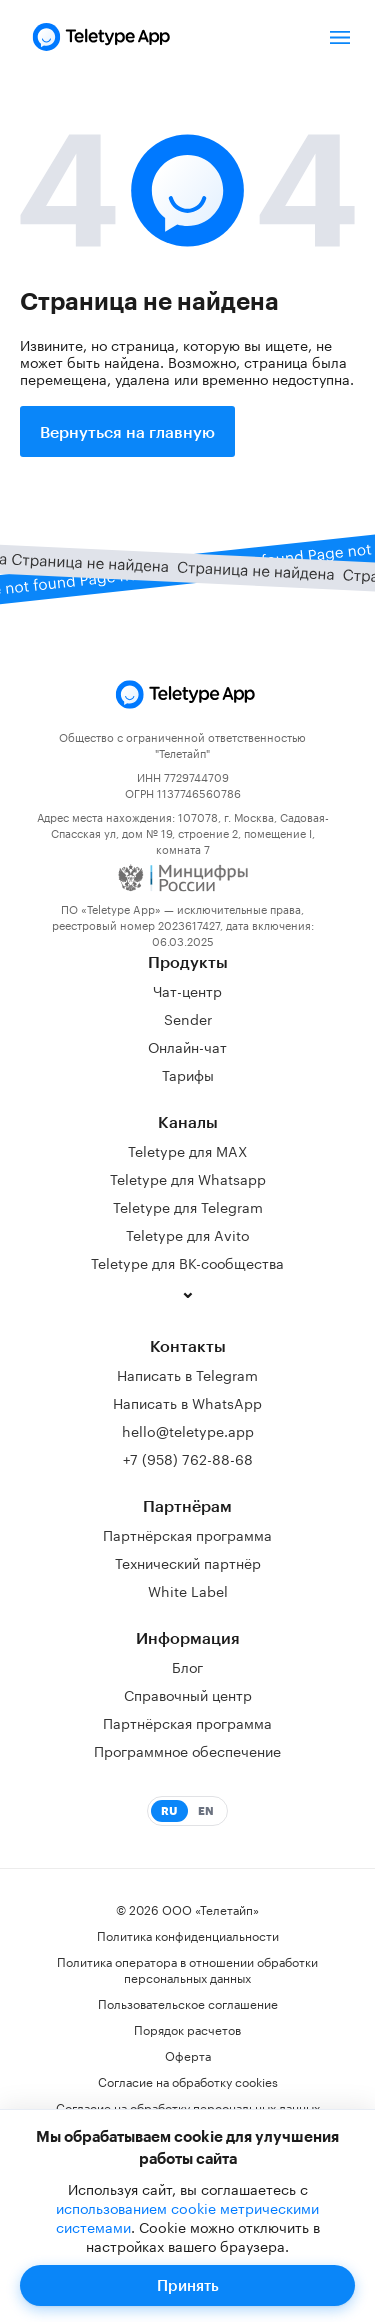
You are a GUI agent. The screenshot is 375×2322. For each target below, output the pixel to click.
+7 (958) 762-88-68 (188, 1458)
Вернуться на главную (127, 431)
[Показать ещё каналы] (188, 1294)
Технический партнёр (188, 1562)
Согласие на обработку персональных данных (188, 2107)
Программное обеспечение (187, 1750)
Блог (187, 1666)
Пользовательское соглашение (188, 2003)
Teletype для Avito (188, 1234)
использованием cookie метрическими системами (188, 2216)
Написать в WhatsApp (187, 1402)
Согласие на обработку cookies (188, 2081)
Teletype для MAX (187, 1150)
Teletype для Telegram (188, 1206)
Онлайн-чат (187, 1046)
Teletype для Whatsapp (188, 1178)
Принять (188, 2285)
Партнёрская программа (187, 1534)
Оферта (188, 2055)
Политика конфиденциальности (188, 1935)
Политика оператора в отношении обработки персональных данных (187, 1969)
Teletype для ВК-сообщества (187, 1262)
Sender (188, 1018)
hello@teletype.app (188, 1430)
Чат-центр (187, 990)
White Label (188, 1590)
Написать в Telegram (187, 1374)
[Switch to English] (188, 1811)
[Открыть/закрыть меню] (340, 37)
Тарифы (188, 1074)
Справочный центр (188, 1694)
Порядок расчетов (187, 2029)
